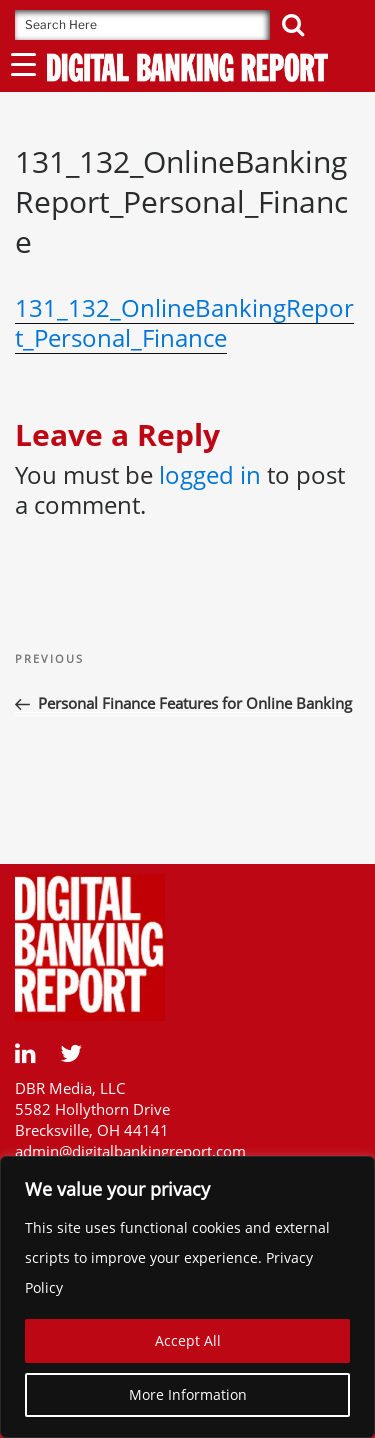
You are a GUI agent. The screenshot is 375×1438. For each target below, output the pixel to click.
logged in (210, 474)
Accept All (188, 1340)
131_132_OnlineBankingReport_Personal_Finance (184, 322)
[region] (187, 1297)
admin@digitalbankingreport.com (130, 1151)
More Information (188, 1394)
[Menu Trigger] (23, 63)
